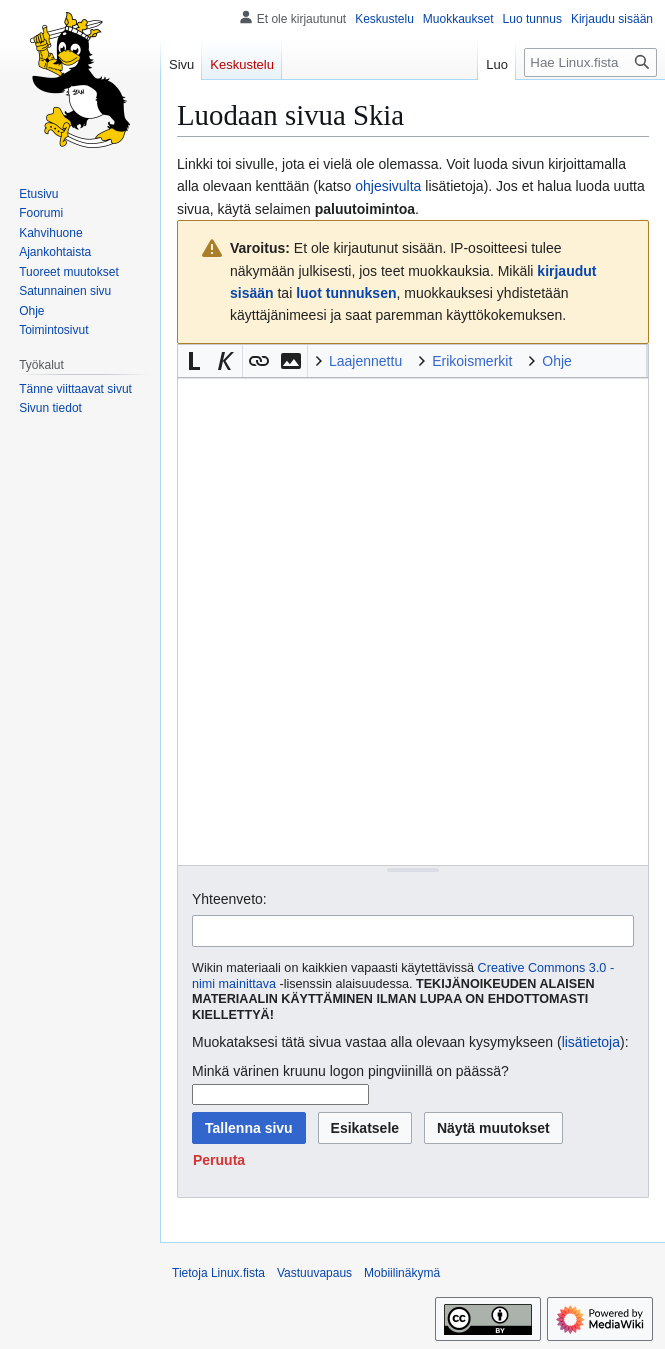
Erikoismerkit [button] (472, 361)
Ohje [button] (557, 361)
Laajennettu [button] (365, 361)
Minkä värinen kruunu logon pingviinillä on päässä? (350, 1071)
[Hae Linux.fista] (590, 62)
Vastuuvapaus (314, 1273)
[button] (194, 361)
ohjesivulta (388, 186)
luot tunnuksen (346, 293)
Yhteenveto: (229, 899)
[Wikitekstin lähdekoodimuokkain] (413, 621)
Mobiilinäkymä (402, 1273)
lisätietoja (591, 1042)
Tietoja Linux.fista (218, 1273)
